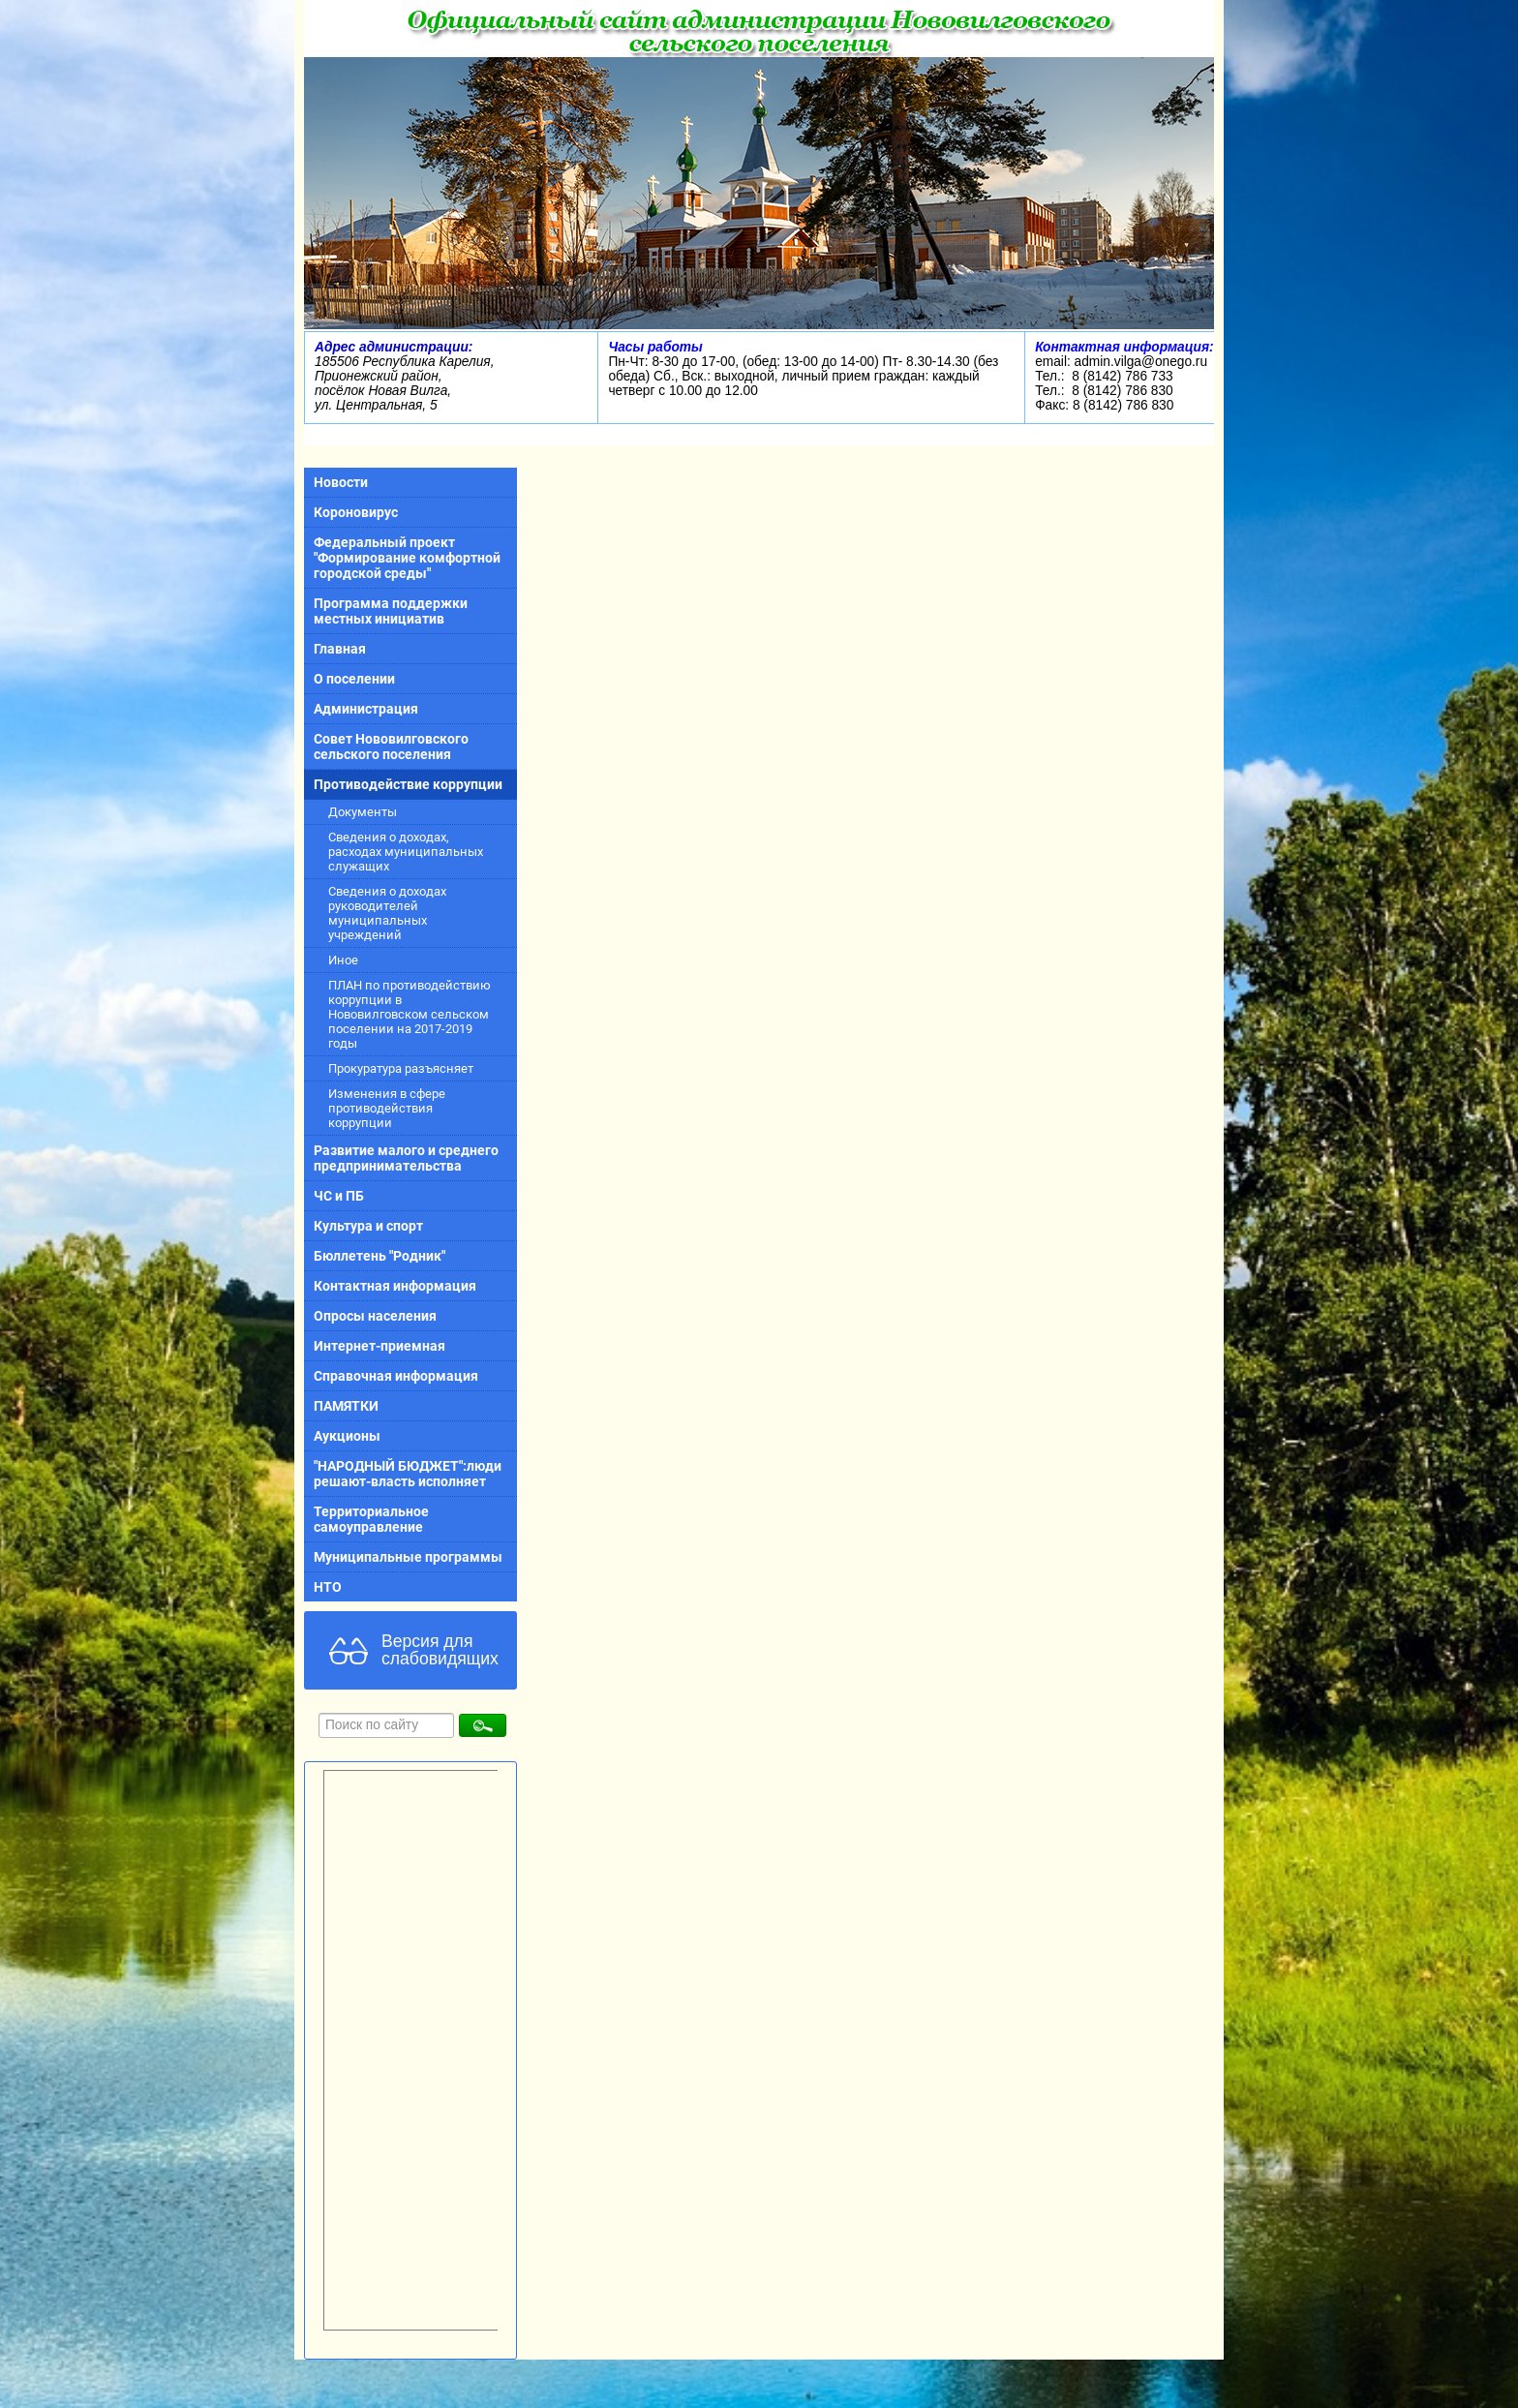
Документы (362, 812)
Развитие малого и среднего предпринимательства (406, 1158)
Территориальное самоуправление (371, 1519)
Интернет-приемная (379, 1346)
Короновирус (356, 512)
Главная (340, 648)
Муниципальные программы (408, 1557)
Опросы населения (375, 1316)
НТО (328, 1587)
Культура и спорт (368, 1226)
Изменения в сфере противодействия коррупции (386, 1108)
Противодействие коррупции (408, 784)
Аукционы (347, 1436)
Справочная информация (396, 1376)
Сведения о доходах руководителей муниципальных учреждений (387, 913)
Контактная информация (395, 1286)
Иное (343, 960)
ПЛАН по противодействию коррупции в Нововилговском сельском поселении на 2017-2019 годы (409, 1014)
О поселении (354, 678)
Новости (341, 482)
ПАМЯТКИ (346, 1406)
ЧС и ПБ (339, 1196)
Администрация (366, 708)
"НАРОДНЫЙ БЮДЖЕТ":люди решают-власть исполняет (407, 1473)
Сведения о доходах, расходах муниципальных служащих (405, 851)
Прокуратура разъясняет (400, 1068)
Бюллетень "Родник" (379, 1256)
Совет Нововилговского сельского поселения (391, 746)
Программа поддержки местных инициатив (391, 610)
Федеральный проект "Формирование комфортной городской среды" (407, 557)
